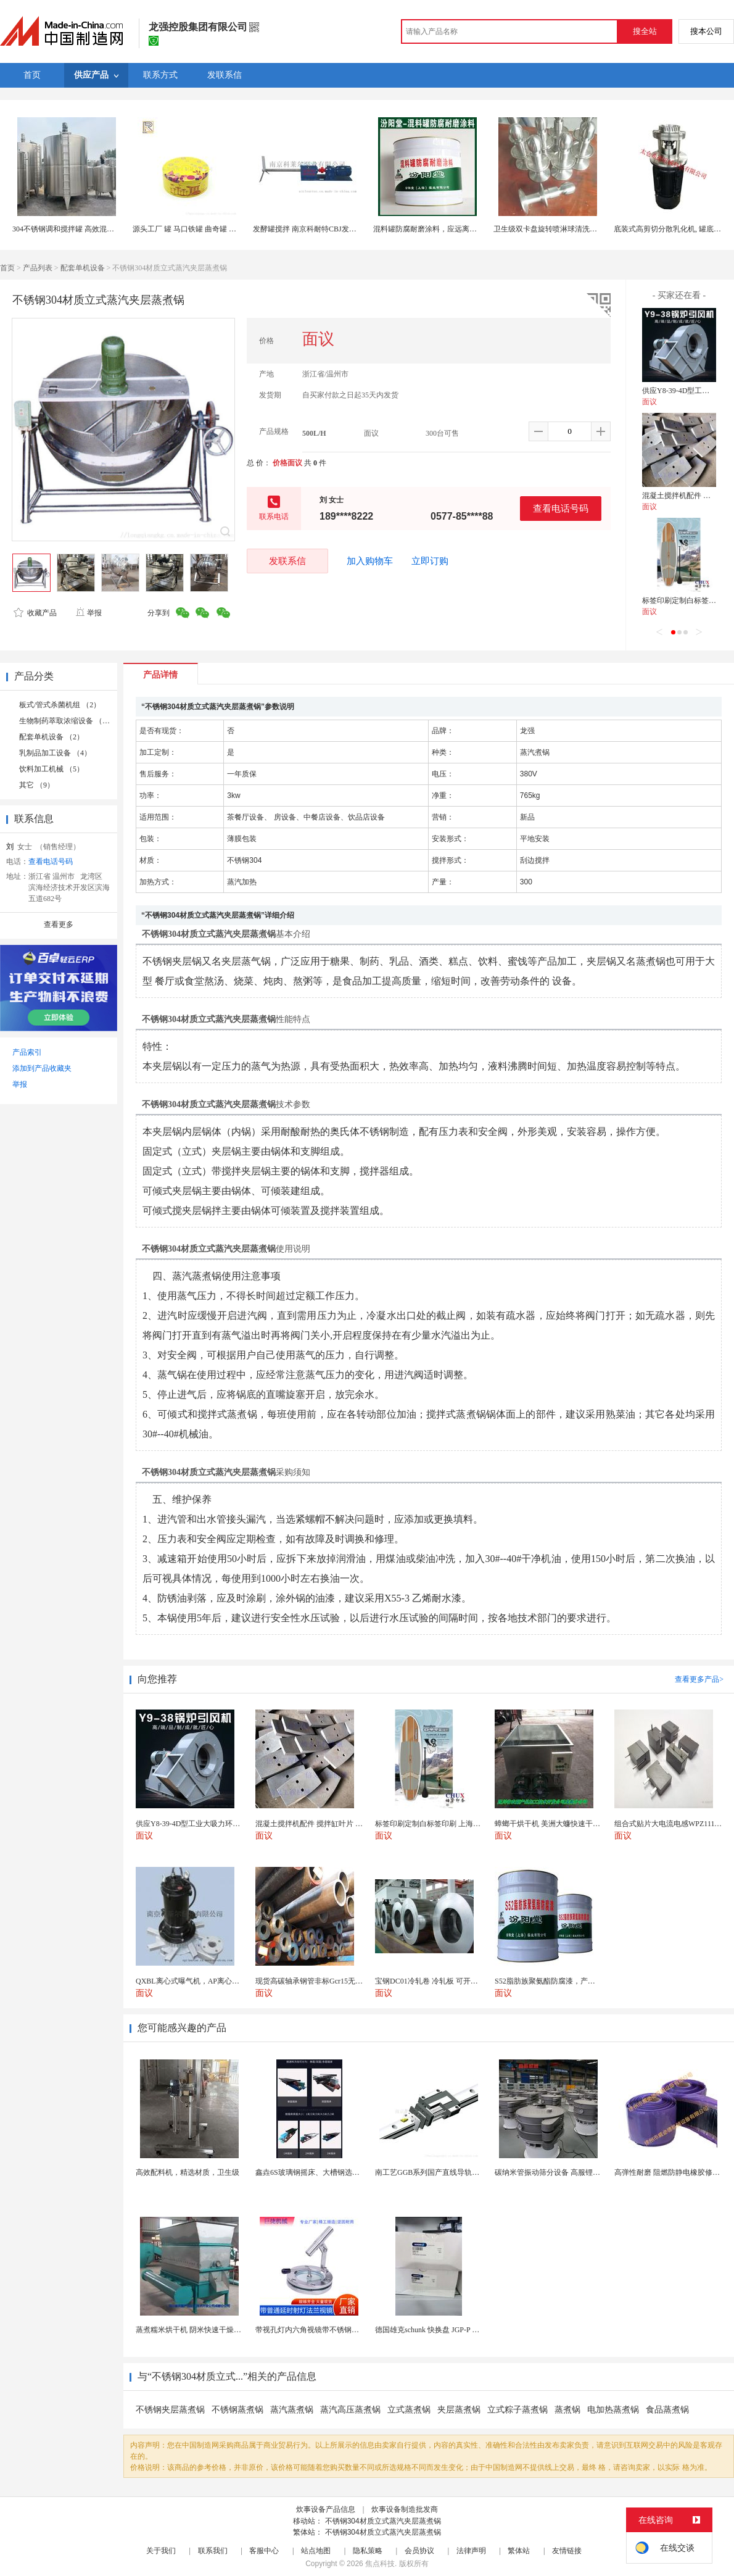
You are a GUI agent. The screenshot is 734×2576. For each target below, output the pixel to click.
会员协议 (419, 2550)
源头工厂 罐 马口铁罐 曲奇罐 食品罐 (192, 229)
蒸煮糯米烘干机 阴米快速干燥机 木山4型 (202, 2329)
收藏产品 (35, 613)
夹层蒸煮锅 (458, 2409)
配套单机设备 (82, 268)
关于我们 (161, 2550)
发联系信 (287, 560)
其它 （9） (36, 785)
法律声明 (471, 2550)
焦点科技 (380, 2563)
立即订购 (429, 561)
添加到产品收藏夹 (42, 1068)
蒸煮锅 (567, 2409)
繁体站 (519, 2550)
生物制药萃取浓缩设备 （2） (66, 721)
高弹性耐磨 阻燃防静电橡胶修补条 (670, 2172)
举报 (88, 613)
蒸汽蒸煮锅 (291, 2409)
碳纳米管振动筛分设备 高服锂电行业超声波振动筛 (577, 2172)
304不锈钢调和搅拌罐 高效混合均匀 (70, 229)
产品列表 (37, 268)
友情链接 (567, 2550)
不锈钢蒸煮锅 (237, 2409)
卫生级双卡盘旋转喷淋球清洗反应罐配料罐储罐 (571, 229)
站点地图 (316, 2550)
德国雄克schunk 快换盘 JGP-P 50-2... (433, 2329)
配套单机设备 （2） (51, 737)
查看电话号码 (560, 508)
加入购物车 (370, 561)
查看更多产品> (699, 1679)
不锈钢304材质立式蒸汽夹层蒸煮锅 (383, 2521)
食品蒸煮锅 (667, 2409)
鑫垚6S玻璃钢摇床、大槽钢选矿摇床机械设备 (329, 2172)
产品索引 (27, 1052)
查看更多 (58, 924)
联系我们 (213, 2550)
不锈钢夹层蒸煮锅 (170, 2409)
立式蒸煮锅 (409, 2409)
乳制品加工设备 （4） (55, 753)
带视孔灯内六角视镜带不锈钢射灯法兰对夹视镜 (333, 2329)
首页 (7, 268)
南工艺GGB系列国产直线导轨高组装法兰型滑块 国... (460, 2172)
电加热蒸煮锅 (613, 2409)
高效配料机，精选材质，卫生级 (187, 2172)
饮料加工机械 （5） (51, 769)
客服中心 (264, 2550)
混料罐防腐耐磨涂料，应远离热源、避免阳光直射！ (458, 229)
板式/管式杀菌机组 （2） (60, 704)
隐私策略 (367, 2550)
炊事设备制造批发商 (404, 2509)
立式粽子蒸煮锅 (517, 2409)
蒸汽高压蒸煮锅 (350, 2409)
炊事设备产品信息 (325, 2509)
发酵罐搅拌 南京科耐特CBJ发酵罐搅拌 (316, 229)
